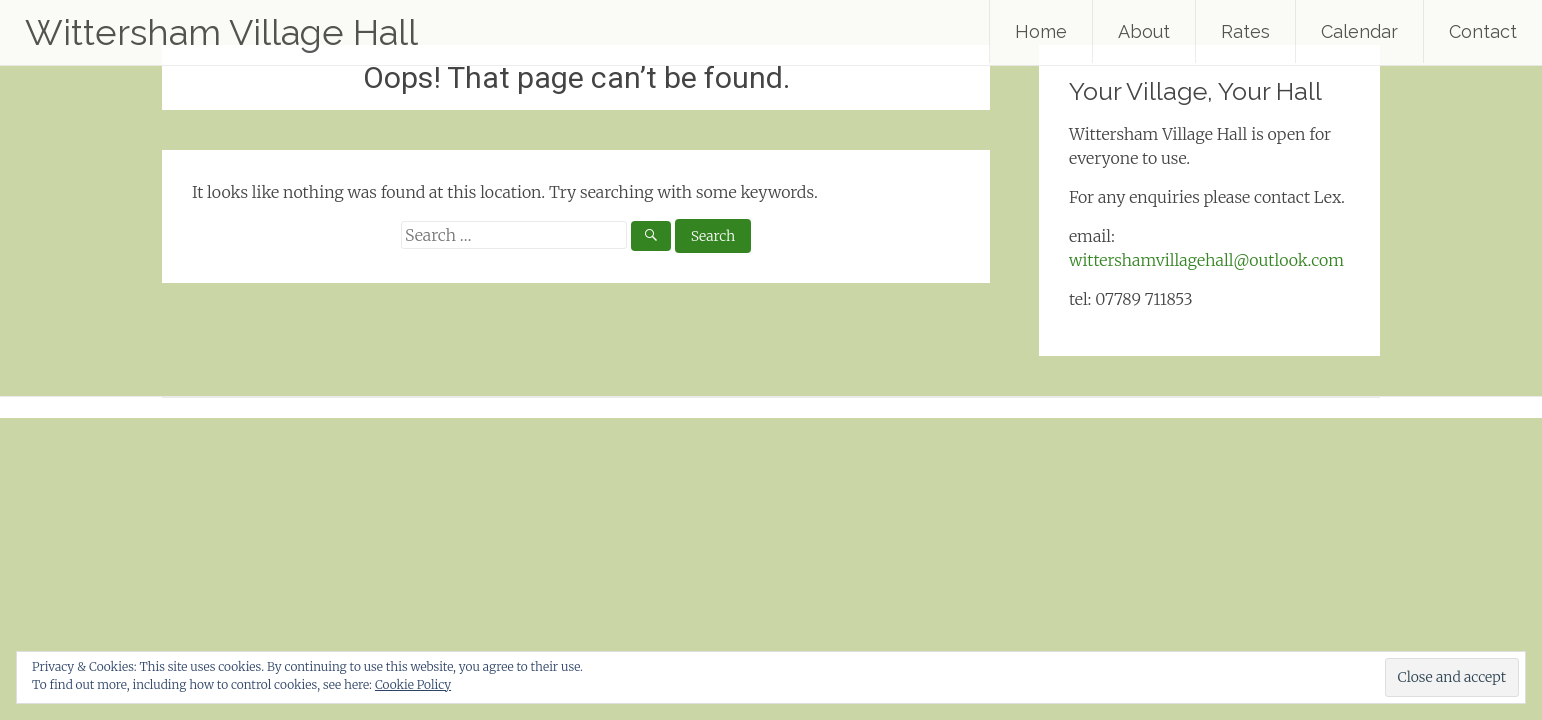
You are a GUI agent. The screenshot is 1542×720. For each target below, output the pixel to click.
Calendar (1359, 31)
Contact (1483, 31)
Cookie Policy (413, 684)
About (1144, 31)
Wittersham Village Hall (221, 32)
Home (1041, 31)
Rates (1245, 31)
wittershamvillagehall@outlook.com (1206, 260)
